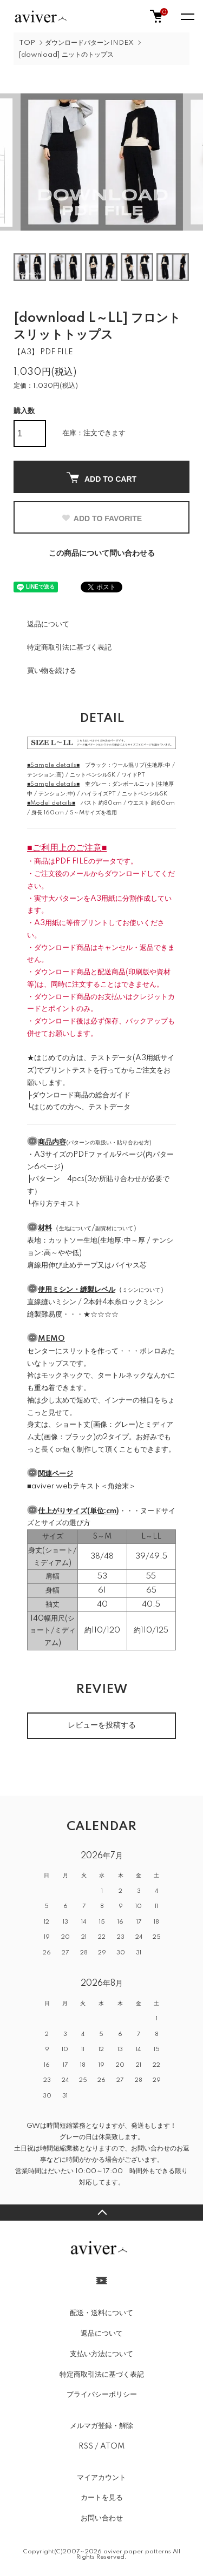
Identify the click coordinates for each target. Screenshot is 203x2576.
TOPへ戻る (101, 2212)
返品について (48, 624)
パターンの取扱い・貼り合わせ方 (108, 1142)
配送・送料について (101, 2313)
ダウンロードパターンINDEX (89, 42)
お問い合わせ (102, 2518)
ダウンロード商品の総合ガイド (81, 1095)
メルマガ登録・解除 (101, 2426)
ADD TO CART (101, 477)
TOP (27, 42)
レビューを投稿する (102, 1725)
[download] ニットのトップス (66, 54)
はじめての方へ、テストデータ (81, 1107)
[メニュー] (187, 16)
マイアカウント (101, 2477)
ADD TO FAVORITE (101, 518)
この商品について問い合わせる (102, 553)
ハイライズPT (98, 794)
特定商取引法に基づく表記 (69, 647)
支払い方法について (101, 2354)
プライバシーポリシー (102, 2394)
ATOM (112, 2446)
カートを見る (102, 2497)
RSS (85, 2446)
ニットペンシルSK (92, 775)
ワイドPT (133, 775)
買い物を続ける (51, 671)
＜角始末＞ (118, 1486)
